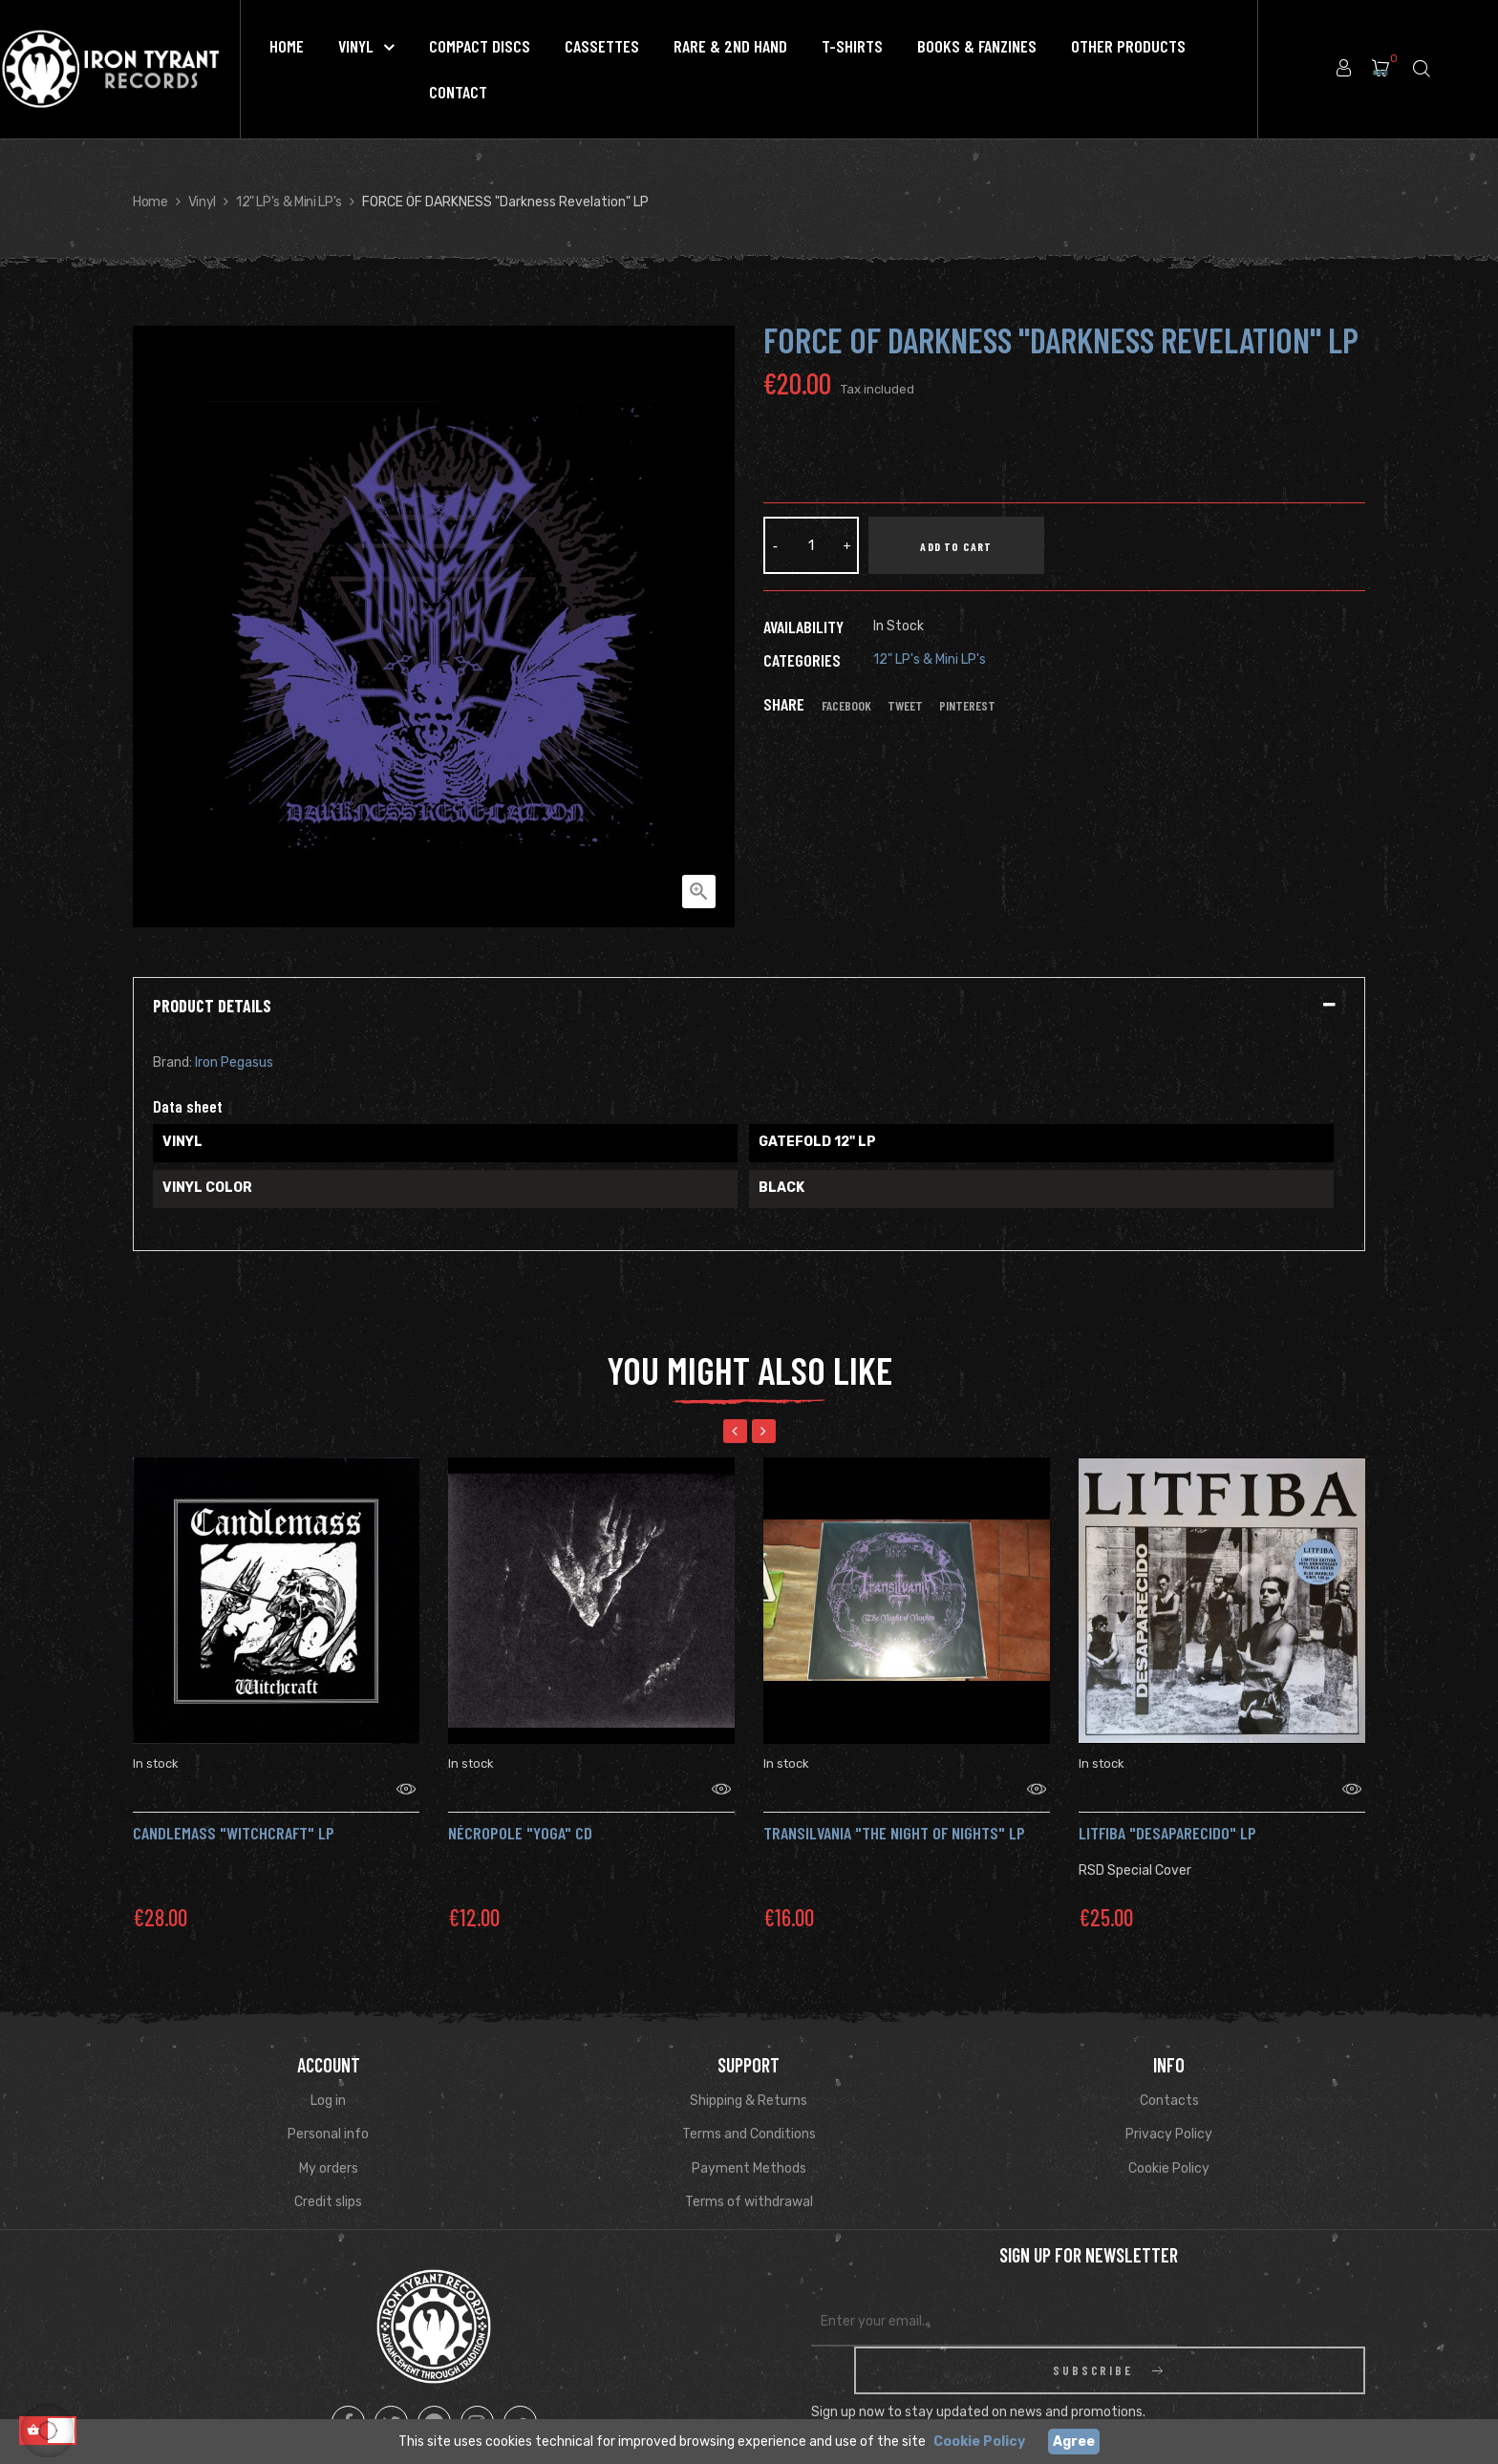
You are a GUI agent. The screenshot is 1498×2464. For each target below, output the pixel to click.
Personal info (328, 2110)
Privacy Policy (1168, 2110)
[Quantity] (811, 545)
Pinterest (967, 705)
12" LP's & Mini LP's (929, 659)
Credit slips (328, 2178)
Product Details (212, 1006)
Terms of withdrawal (749, 2178)
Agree (1074, 2441)
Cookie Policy (1168, 2144)
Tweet (905, 705)
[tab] (749, 1006)
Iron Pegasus (234, 1062)
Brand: (172, 1062)
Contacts (1169, 2077)
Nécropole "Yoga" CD (520, 1808)
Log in (328, 2077)
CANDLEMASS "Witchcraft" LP (233, 1808)
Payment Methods (749, 2144)
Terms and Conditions (749, 2110)
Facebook (846, 705)
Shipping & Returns (748, 2077)
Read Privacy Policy (1205, 2372)
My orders (328, 2144)
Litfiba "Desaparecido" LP (1167, 1808)
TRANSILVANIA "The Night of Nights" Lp (894, 1808)
